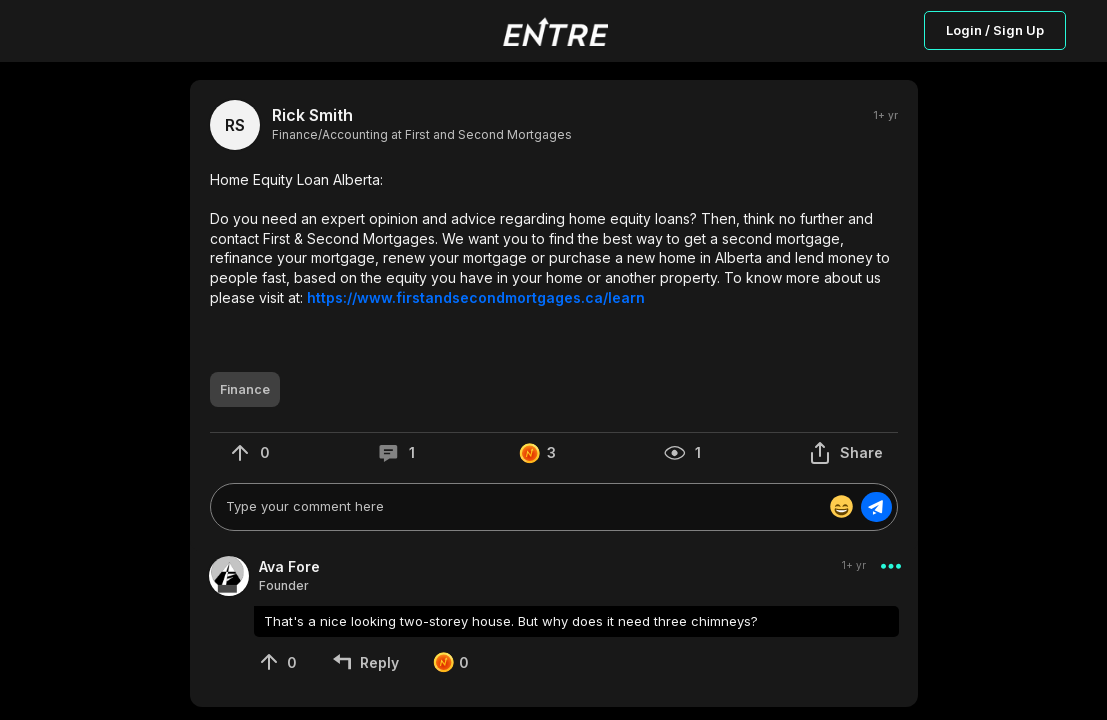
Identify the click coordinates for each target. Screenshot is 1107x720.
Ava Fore (289, 566)
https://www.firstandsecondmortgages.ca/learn (476, 297)
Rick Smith (312, 115)
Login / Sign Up (995, 30)
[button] (554, 238)
